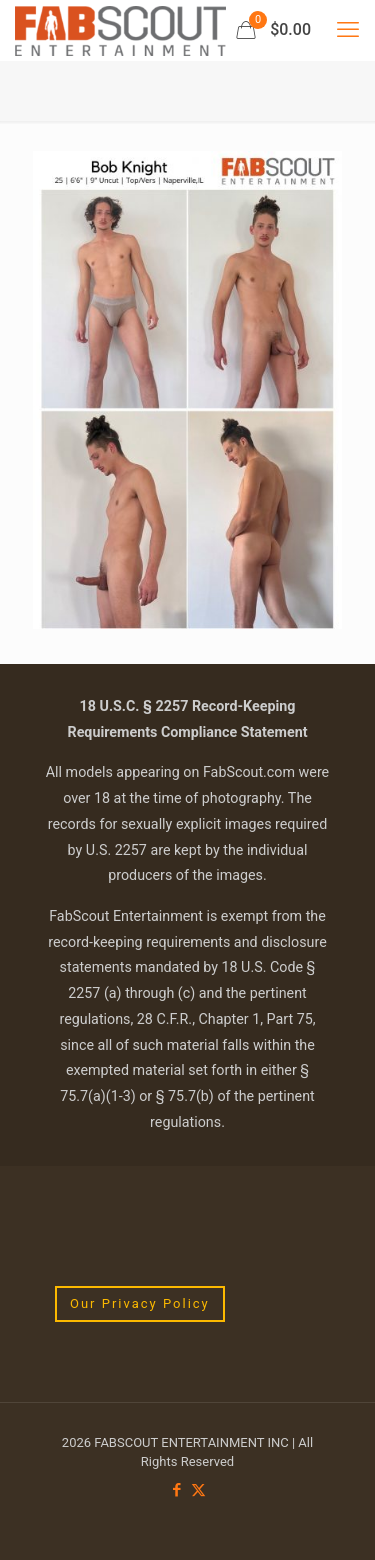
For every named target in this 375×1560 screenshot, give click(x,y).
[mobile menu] (348, 30)
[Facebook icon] (177, 1490)
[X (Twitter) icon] (198, 1490)
